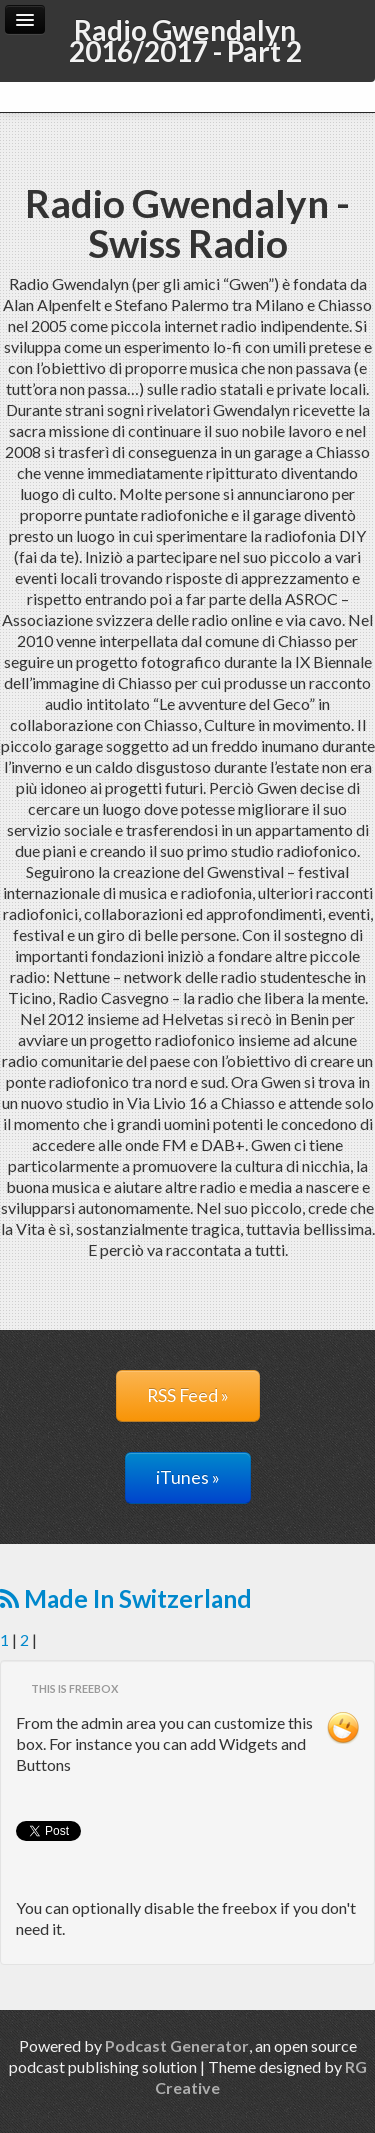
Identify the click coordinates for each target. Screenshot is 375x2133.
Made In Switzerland (126, 1598)
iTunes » (188, 1477)
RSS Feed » (188, 1395)
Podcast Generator (177, 2045)
